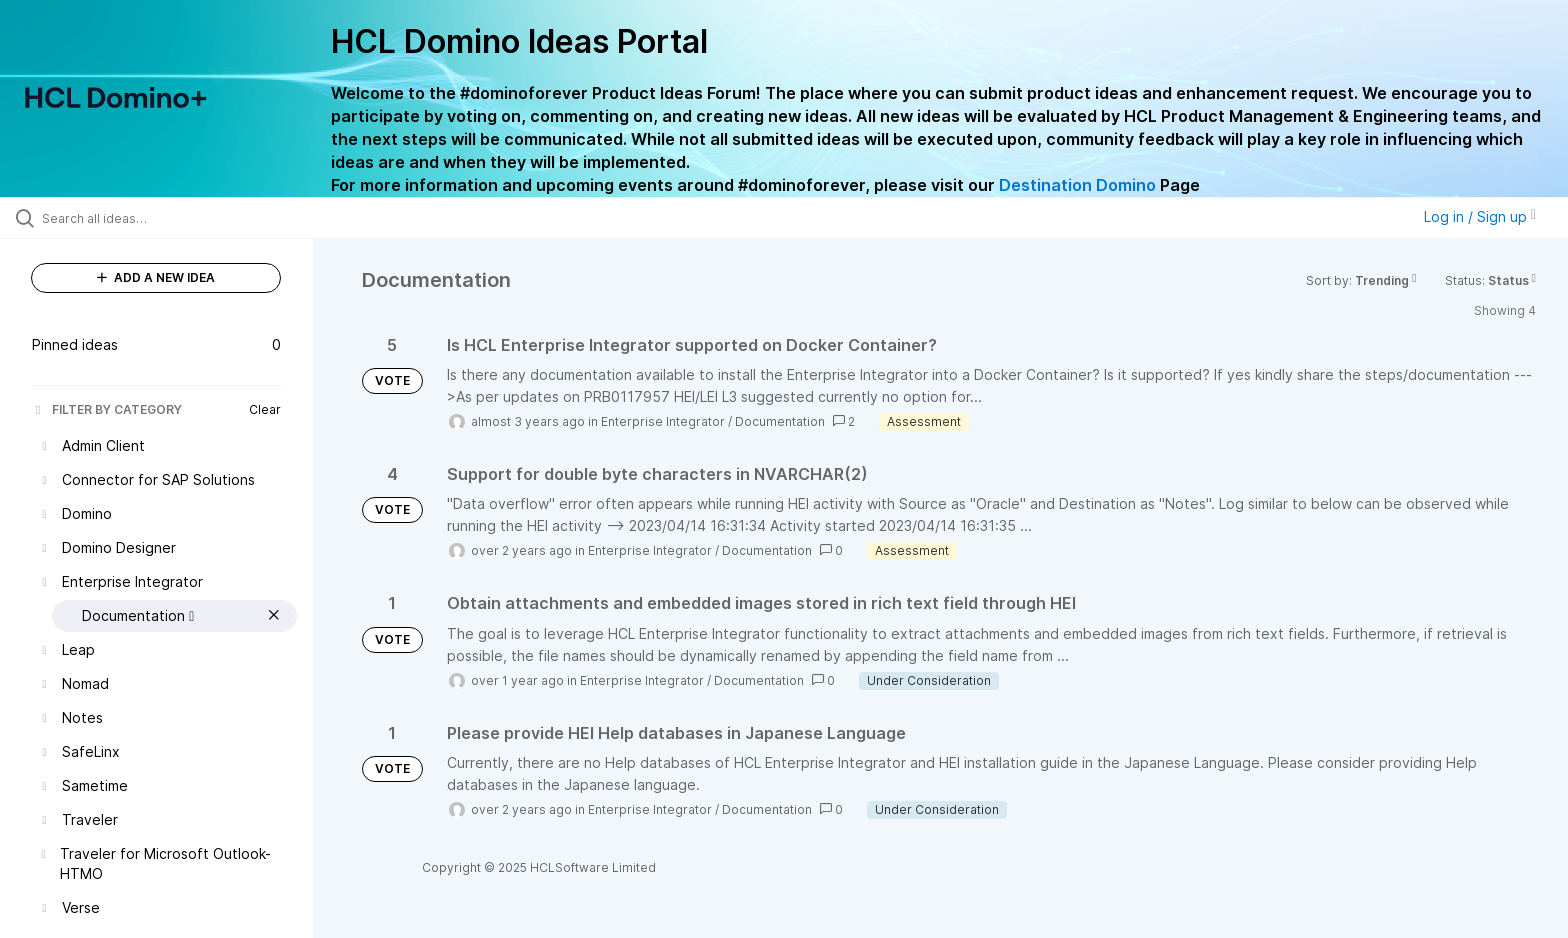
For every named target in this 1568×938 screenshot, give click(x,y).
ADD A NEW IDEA (156, 277)
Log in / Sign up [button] (1480, 216)
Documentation (780, 421)
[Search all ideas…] (182, 218)
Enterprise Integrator (663, 421)
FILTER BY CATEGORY (107, 409)
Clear (265, 409)
